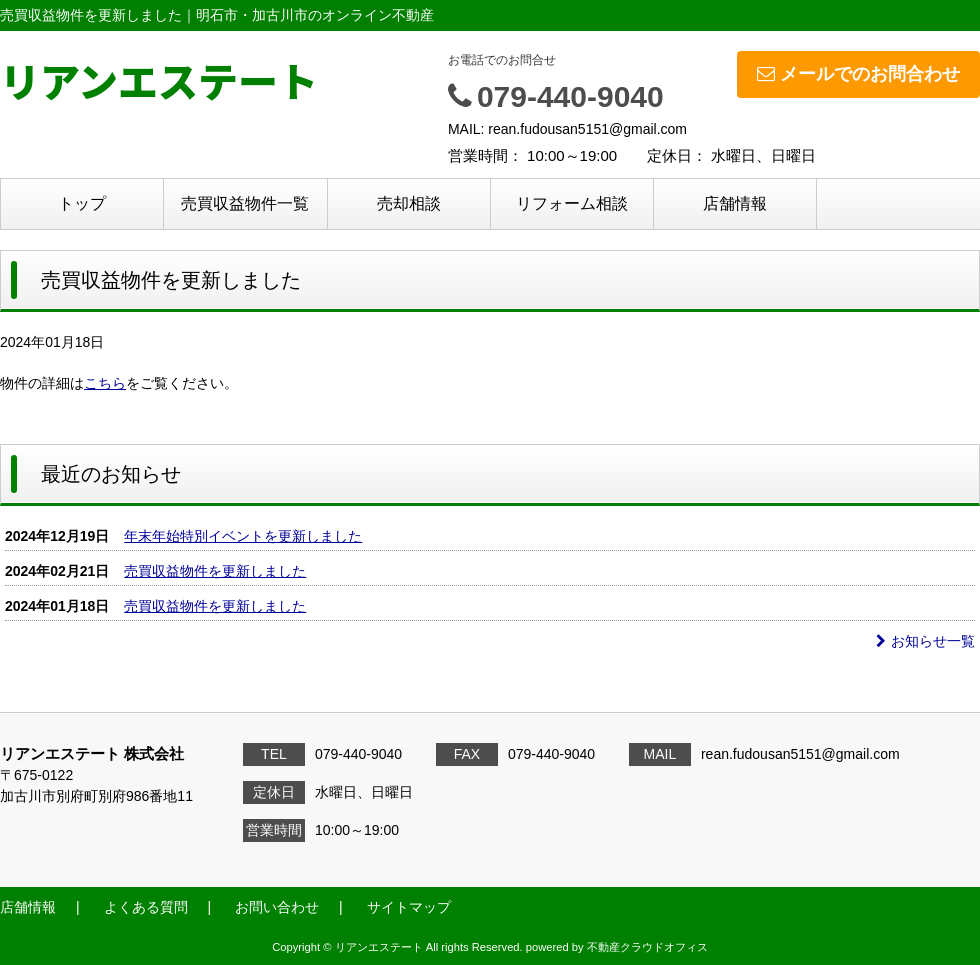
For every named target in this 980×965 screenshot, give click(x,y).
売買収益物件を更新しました (215, 571)
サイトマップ (409, 907)
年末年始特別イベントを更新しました (243, 536)
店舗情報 (735, 203)
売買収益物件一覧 (245, 203)
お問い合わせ (277, 907)
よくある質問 (146, 907)
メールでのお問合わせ (858, 74)
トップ (82, 203)
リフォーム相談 (572, 203)
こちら (105, 383)
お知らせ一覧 (925, 641)
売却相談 (409, 203)
